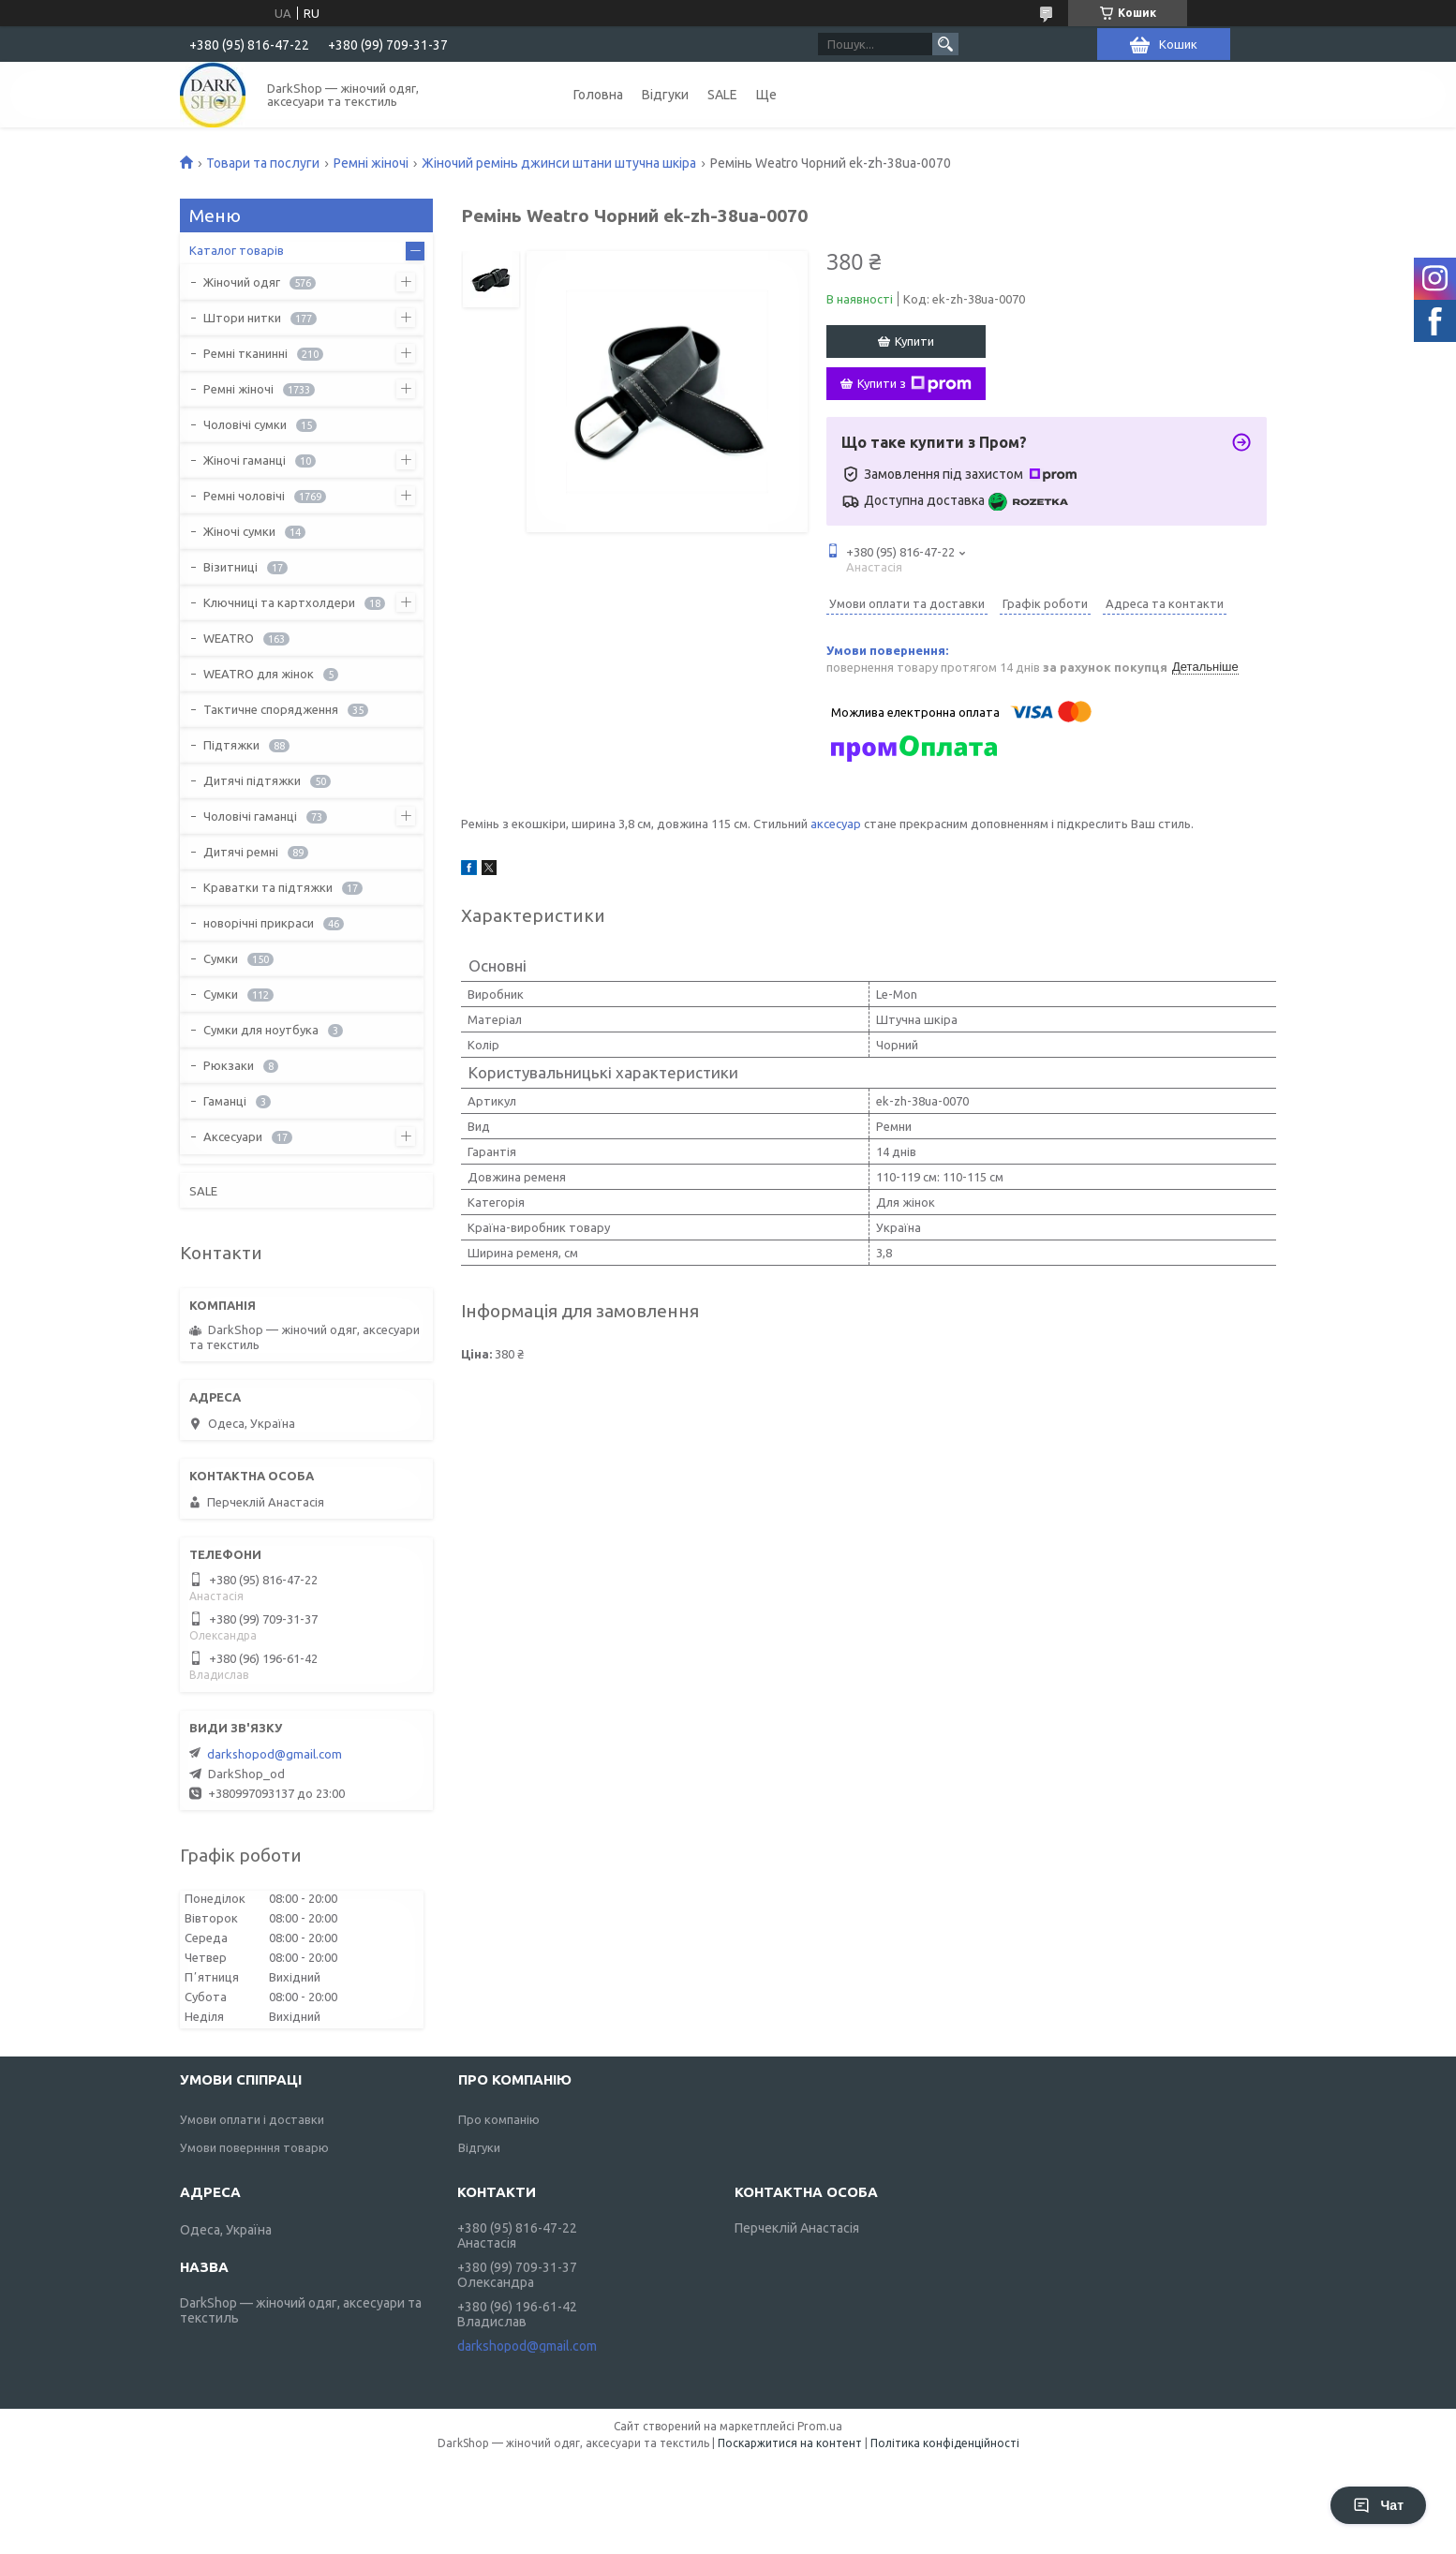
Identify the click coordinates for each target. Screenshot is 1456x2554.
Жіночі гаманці (244, 460)
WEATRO (228, 638)
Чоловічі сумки (245, 424)
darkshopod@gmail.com (274, 1753)
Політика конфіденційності (944, 2443)
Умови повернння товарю (254, 2147)
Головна (598, 94)
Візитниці (230, 566)
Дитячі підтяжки (252, 780)
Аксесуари (232, 1136)
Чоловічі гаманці (250, 816)
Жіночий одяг (241, 282)
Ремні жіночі (371, 163)
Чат (1378, 2505)
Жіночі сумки (239, 531)
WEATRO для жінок (258, 673)
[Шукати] (945, 44)
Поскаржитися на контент (790, 2443)
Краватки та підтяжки (268, 887)
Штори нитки (242, 317)
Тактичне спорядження (270, 709)
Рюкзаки (228, 1065)
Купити (914, 341)
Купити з (914, 384)
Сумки (220, 958)
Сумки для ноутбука (261, 1029)
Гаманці (224, 1100)
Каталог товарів (236, 250)
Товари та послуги (262, 163)
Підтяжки (231, 744)
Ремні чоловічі (244, 495)
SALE (722, 94)
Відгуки (665, 94)
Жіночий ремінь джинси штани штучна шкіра (559, 163)
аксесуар (835, 823)
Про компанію (499, 2119)
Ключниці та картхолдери (279, 602)
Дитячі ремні (240, 851)
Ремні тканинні (245, 353)
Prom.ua (819, 2426)
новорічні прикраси (258, 922)
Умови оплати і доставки (252, 2119)
